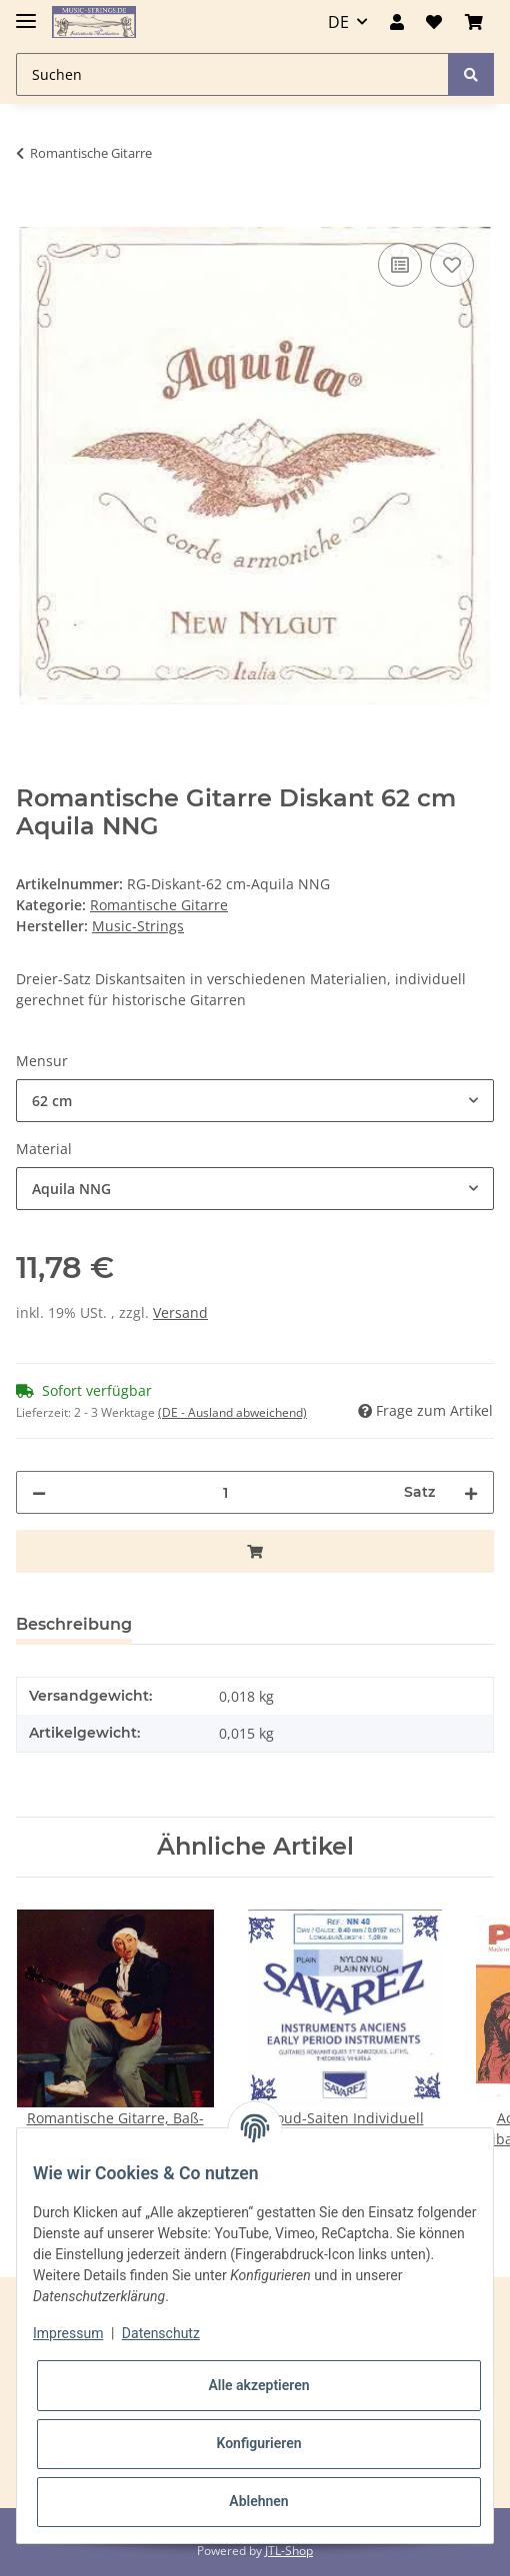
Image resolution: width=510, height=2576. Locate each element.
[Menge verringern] (39, 1492)
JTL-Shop (289, 2550)
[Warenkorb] (474, 22)
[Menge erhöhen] (471, 1492)
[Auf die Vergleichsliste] (400, 265)
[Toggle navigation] (26, 12)
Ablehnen (258, 2501)
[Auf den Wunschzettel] (452, 265)
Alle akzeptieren (258, 2385)
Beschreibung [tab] (74, 1624)
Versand (180, 1312)
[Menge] (225, 1492)
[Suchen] (232, 74)
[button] (397, 22)
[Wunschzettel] (434, 22)
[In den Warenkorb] (32, 216)
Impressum (68, 2333)
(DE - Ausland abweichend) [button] (232, 1412)
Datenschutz (161, 2333)
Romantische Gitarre (159, 904)
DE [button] (338, 22)
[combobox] (255, 1100)
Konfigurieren (258, 2443)
